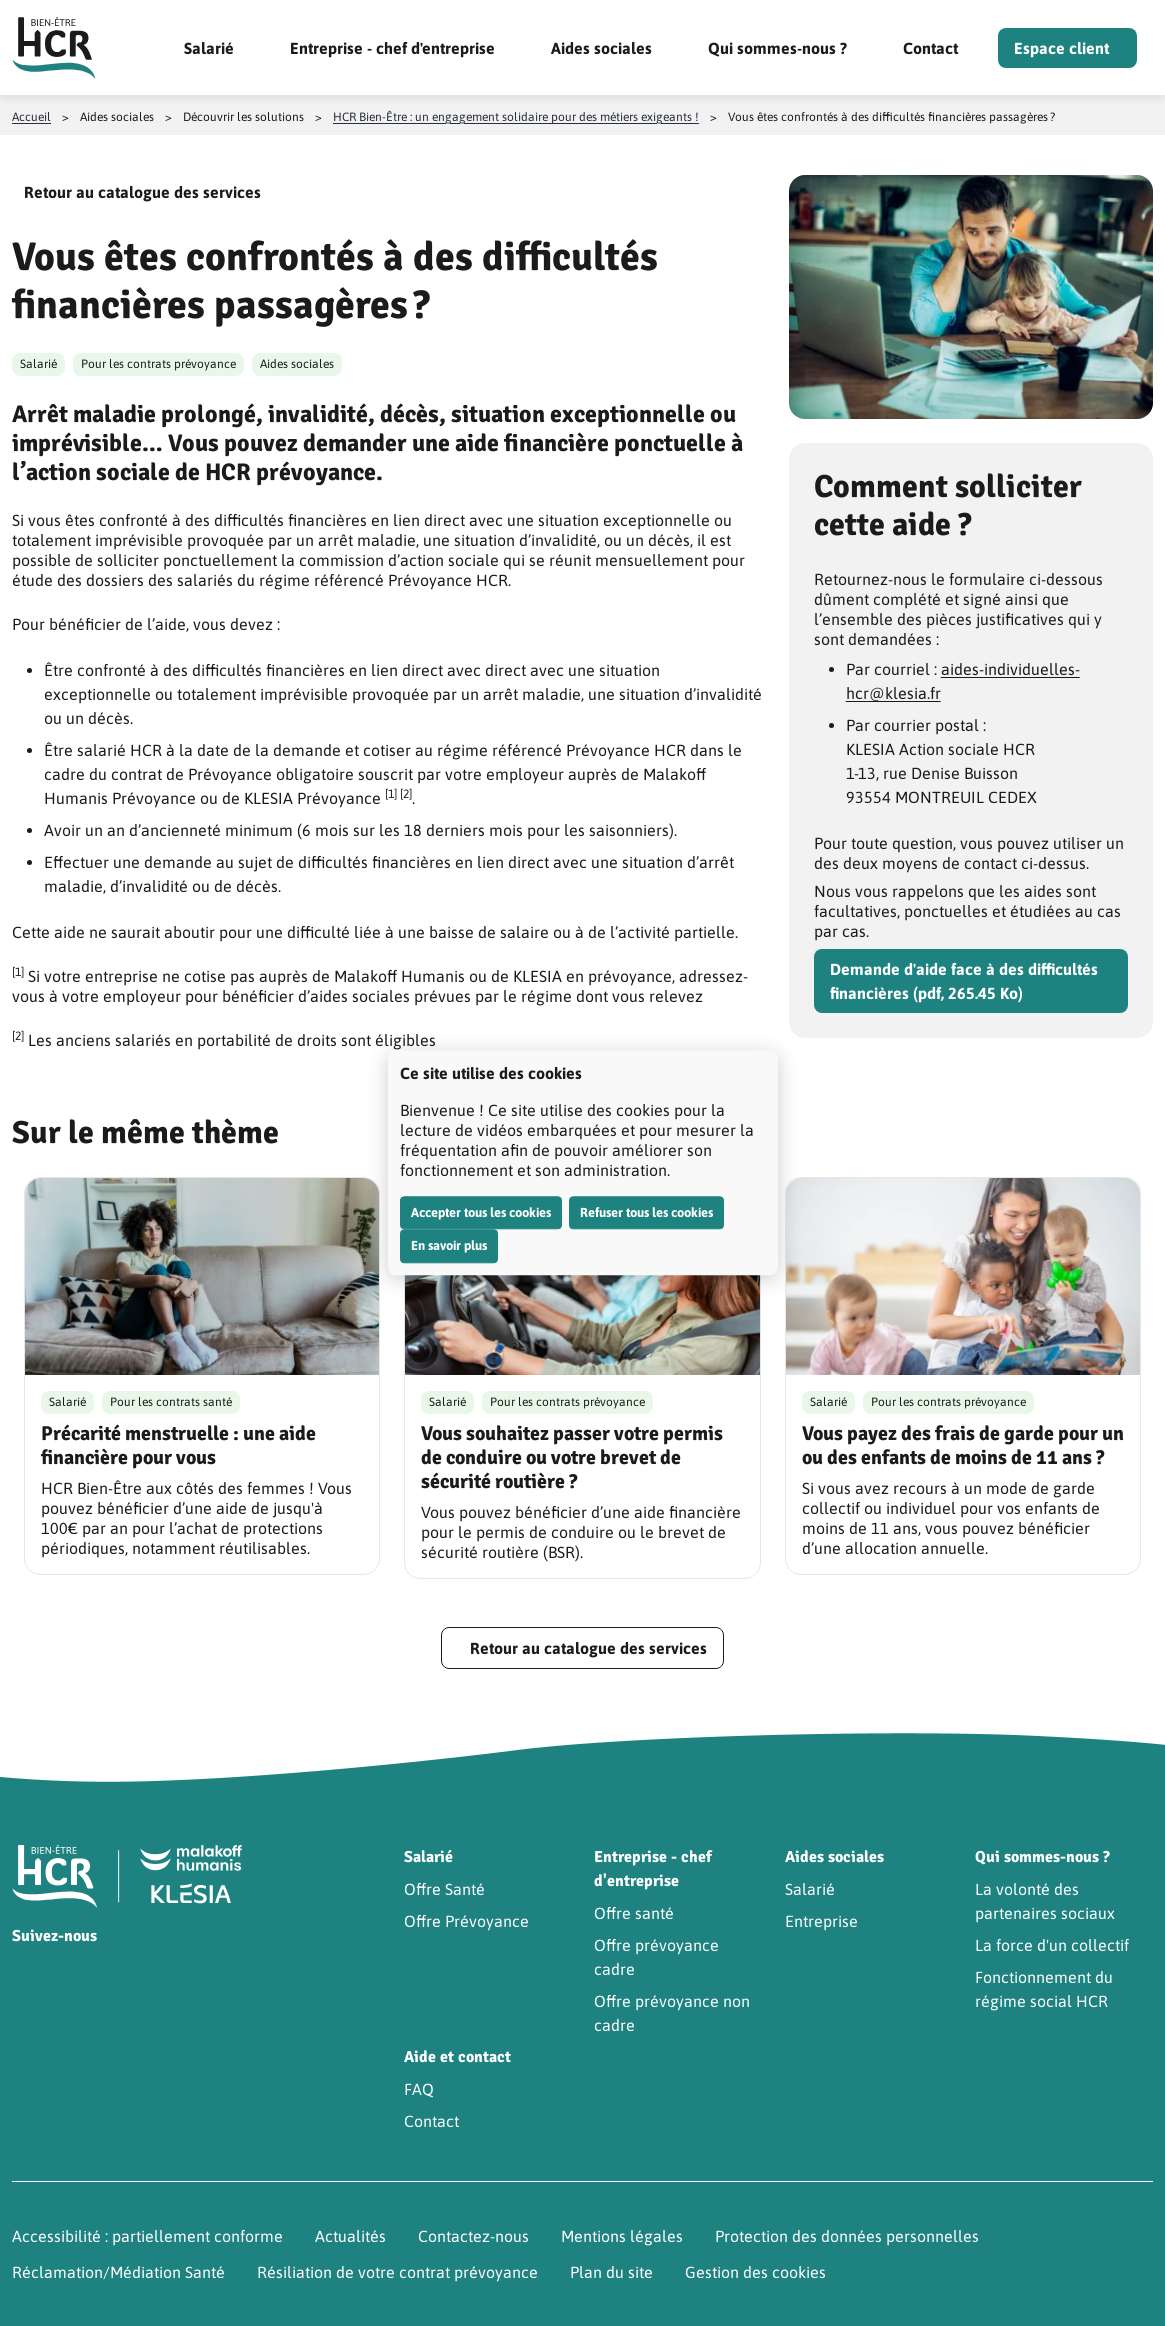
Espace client (1061, 48)
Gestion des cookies (755, 2272)
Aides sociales (601, 48)
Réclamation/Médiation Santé (118, 2272)
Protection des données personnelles (847, 2236)
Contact (930, 48)
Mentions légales (622, 2236)
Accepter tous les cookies (481, 1212)
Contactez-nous (473, 2236)
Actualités (350, 2236)
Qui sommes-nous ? (777, 48)
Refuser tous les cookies (646, 1212)
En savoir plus (449, 1245)
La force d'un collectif (1052, 1945)
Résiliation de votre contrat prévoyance (397, 2272)
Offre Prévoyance (466, 1921)
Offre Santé (444, 1889)
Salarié (209, 48)
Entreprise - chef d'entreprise (392, 48)
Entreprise (821, 1921)
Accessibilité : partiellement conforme (147, 2236)
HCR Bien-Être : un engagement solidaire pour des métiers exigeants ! (516, 117)
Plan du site (611, 2272)
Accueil (31, 117)
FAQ (419, 2089)
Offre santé (634, 1913)
